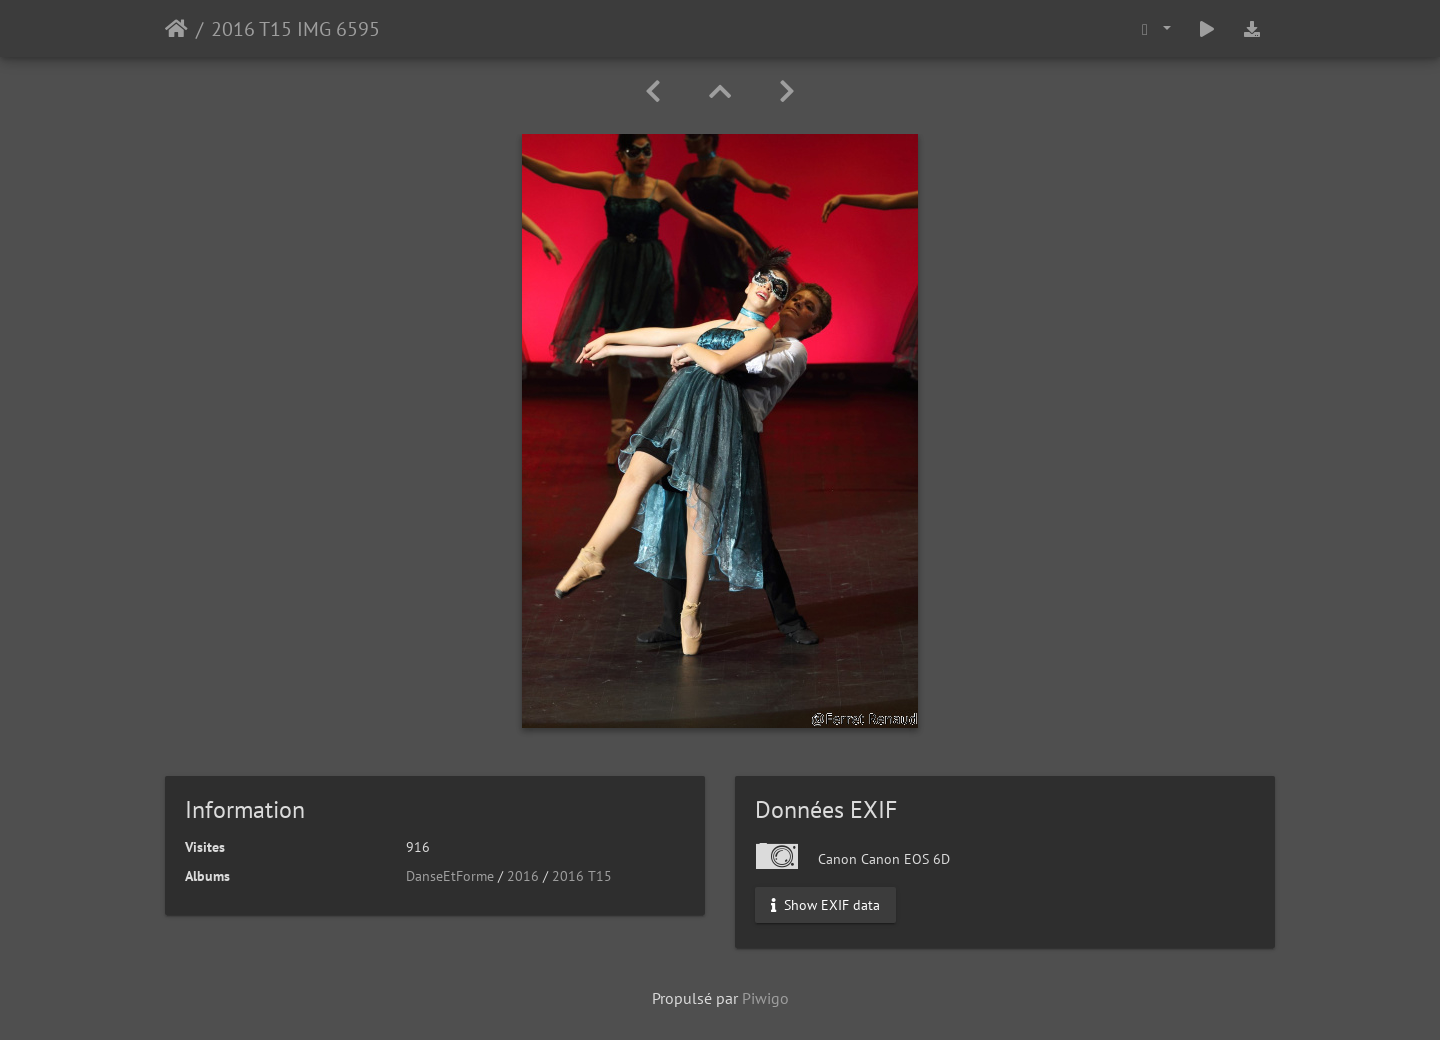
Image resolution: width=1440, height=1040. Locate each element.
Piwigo (765, 998)
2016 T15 (582, 876)
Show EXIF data (825, 905)
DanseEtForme (450, 876)
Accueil (176, 29)
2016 (523, 876)
